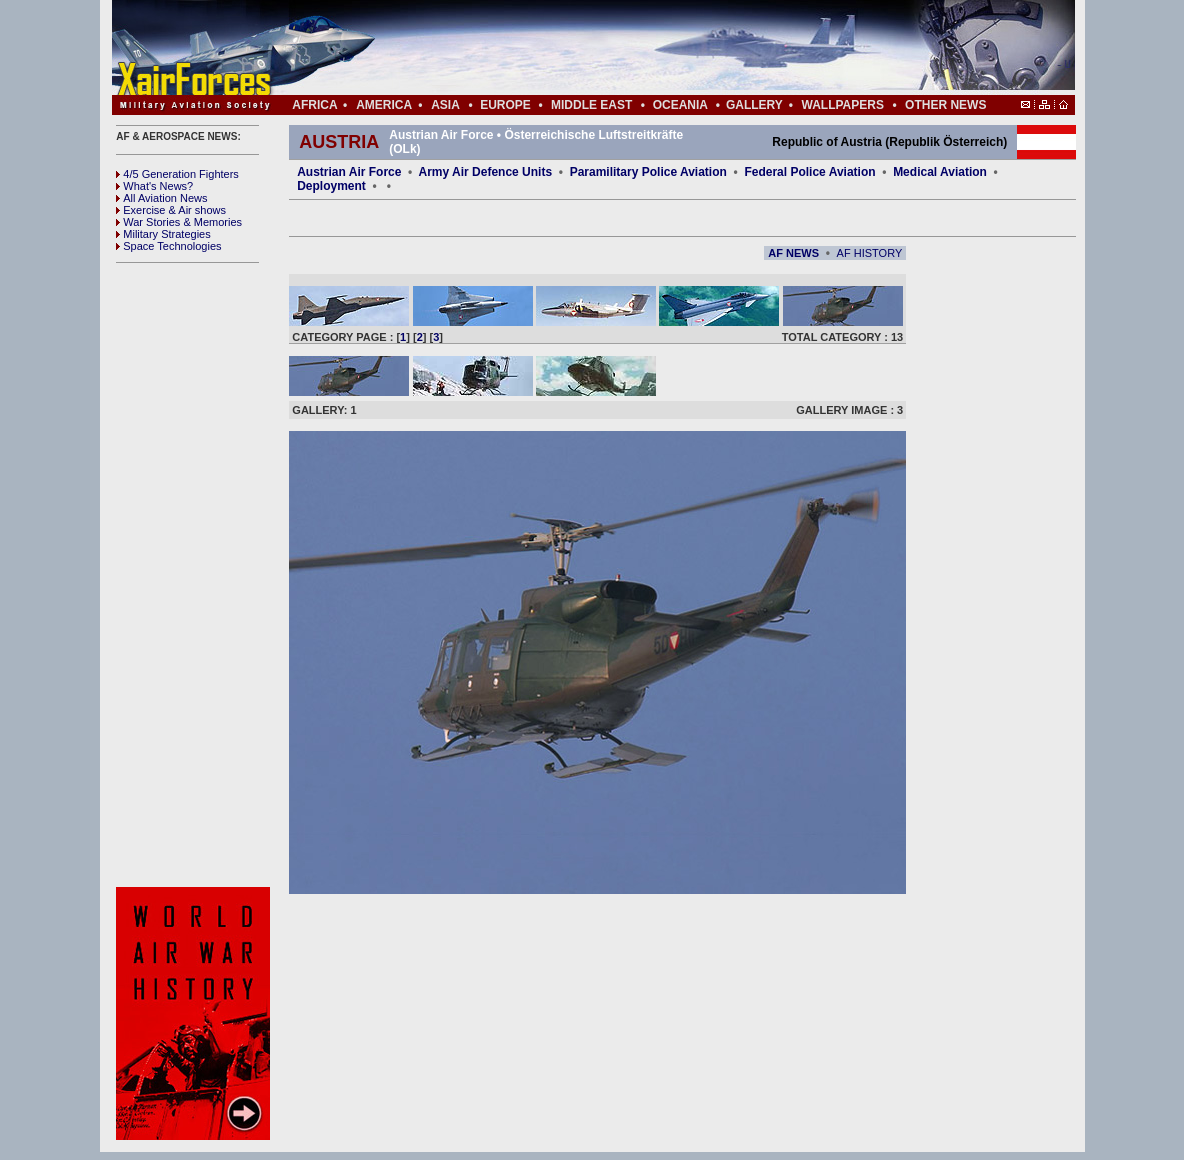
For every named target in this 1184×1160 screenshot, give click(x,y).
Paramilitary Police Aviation (650, 172)
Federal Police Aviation (809, 172)
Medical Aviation (940, 172)
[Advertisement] (653, 48)
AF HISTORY (870, 253)
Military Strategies (163, 234)
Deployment (331, 186)
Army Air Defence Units (486, 172)
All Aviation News (161, 198)
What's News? (154, 186)
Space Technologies (168, 246)
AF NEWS (793, 253)
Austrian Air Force (349, 172)
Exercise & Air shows (171, 210)
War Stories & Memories (179, 222)
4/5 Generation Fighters (179, 174)
